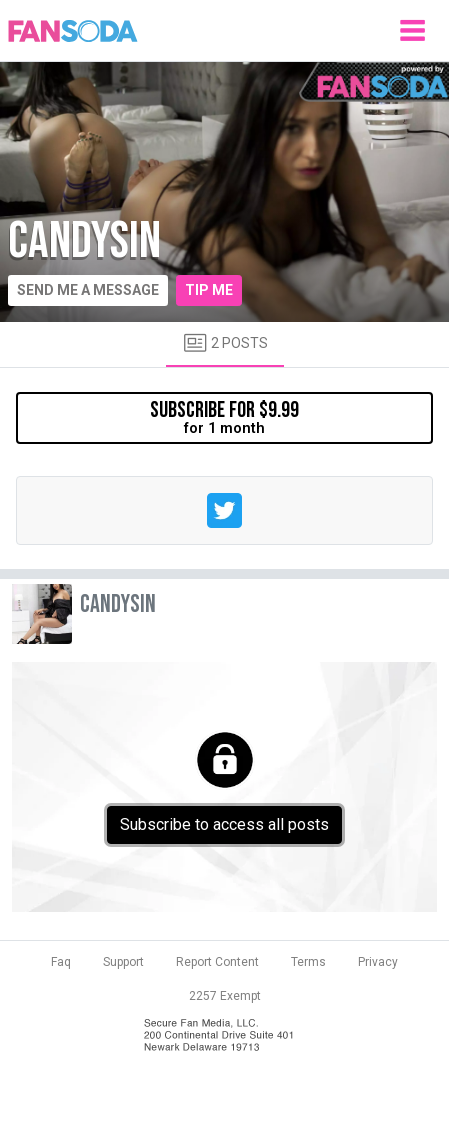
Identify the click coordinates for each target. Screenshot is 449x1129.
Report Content (217, 962)
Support (123, 962)
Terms (308, 962)
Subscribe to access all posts (224, 824)
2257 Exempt (225, 996)
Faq (61, 962)
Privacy (378, 962)
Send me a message (88, 290)
